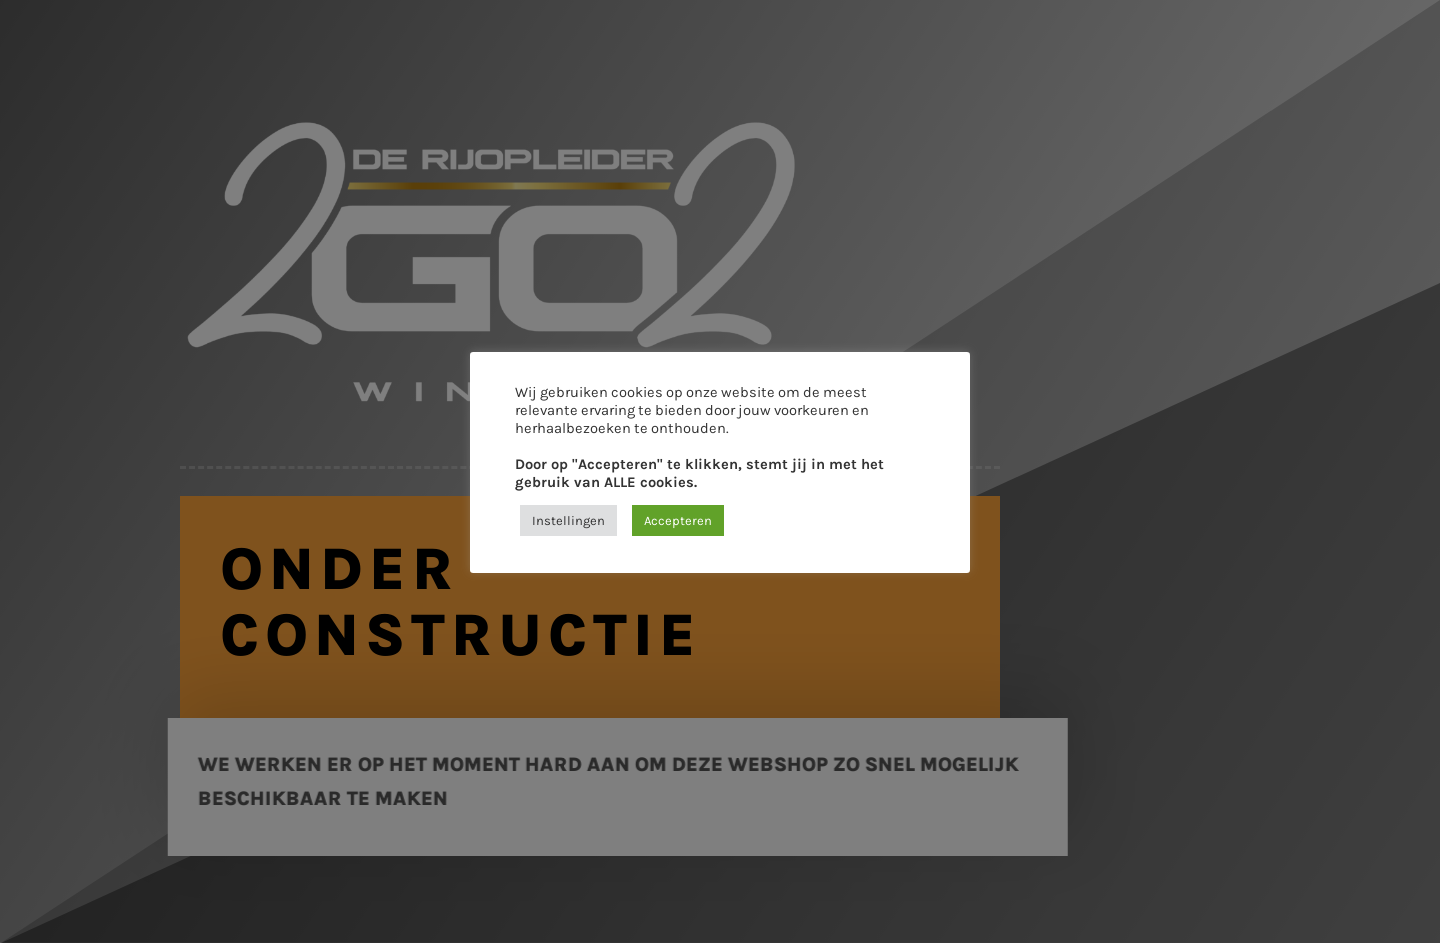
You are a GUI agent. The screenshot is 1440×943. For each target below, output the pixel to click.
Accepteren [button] (678, 520)
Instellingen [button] (568, 520)
